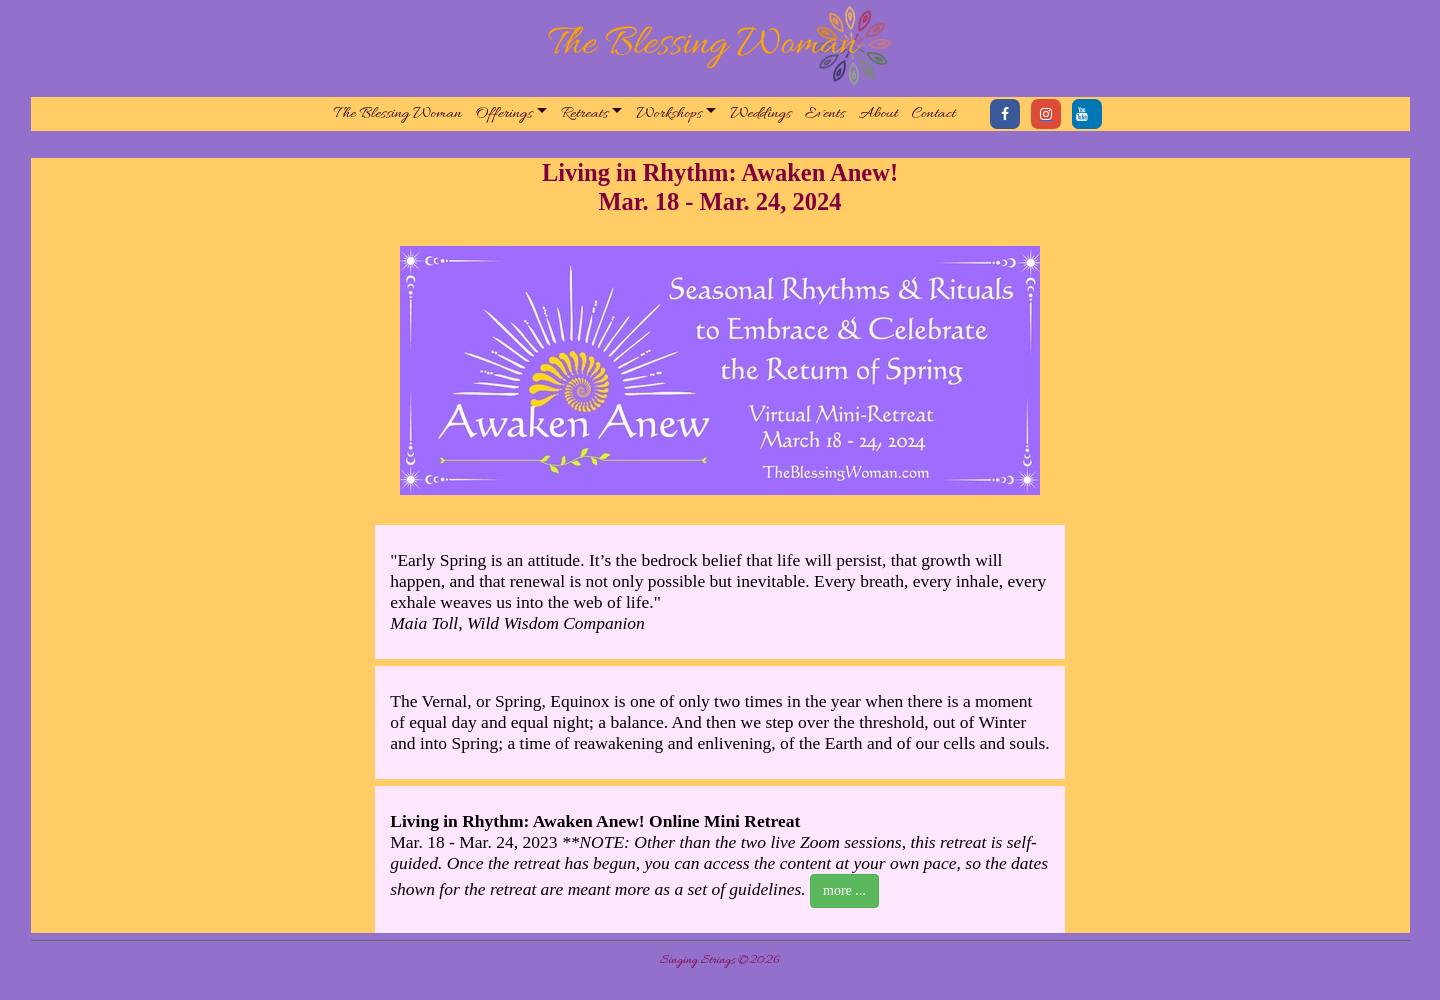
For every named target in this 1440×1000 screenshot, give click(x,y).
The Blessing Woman (398, 114)
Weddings (760, 114)
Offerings (504, 114)
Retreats (584, 114)
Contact (934, 114)
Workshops (669, 114)
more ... (844, 890)
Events (825, 114)
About (878, 114)
